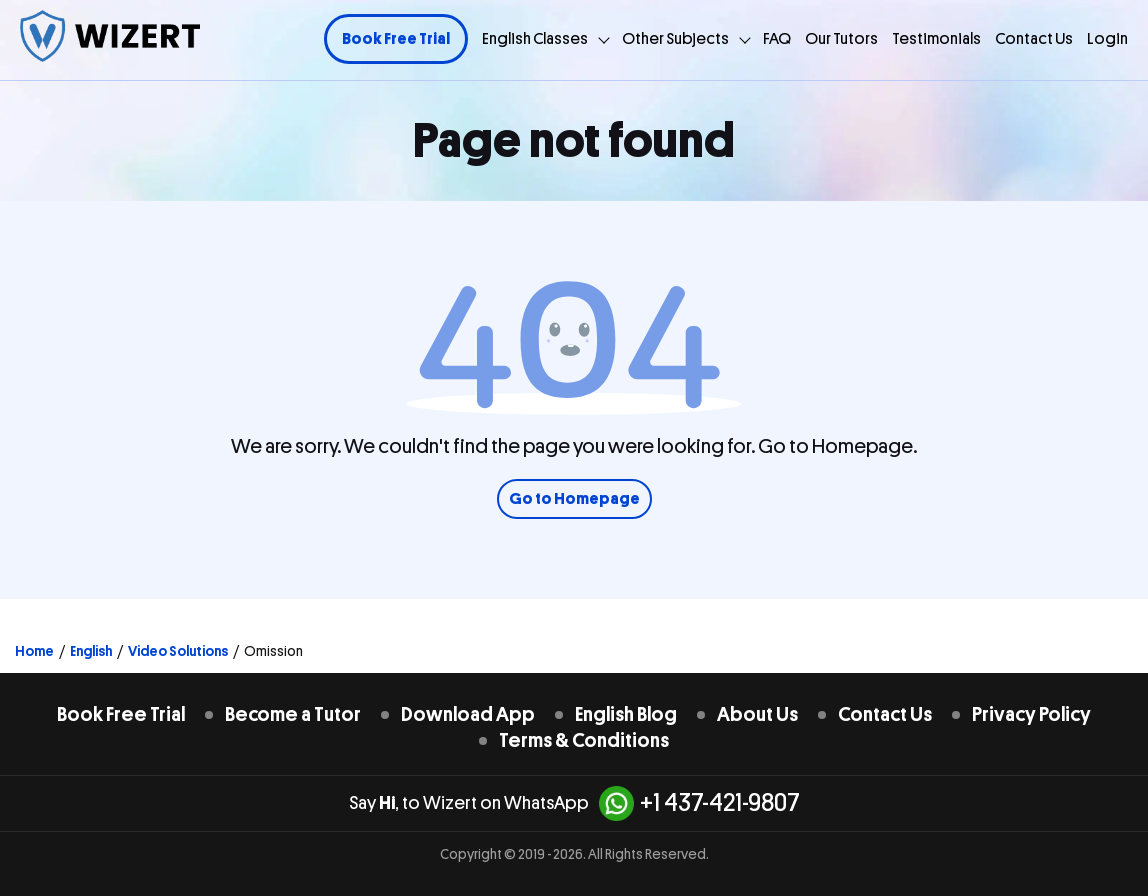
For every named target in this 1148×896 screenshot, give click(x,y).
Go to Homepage (574, 499)
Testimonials (936, 39)
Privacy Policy (1031, 714)
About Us (757, 714)
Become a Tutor (293, 714)
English (91, 651)
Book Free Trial (396, 39)
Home (34, 651)
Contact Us (1034, 39)
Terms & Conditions (584, 740)
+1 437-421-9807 (699, 803)
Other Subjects (675, 39)
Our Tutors (841, 39)
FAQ (777, 39)
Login (1107, 39)
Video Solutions (178, 651)
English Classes (535, 39)
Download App (468, 714)
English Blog (626, 714)
